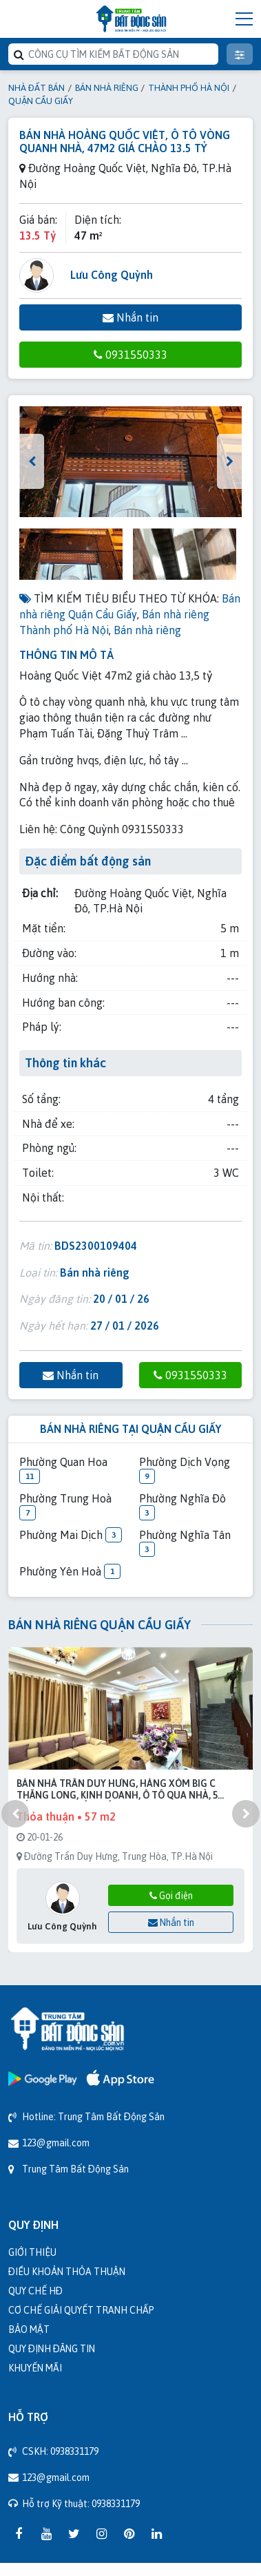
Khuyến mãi (35, 2368)
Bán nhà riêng (106, 87)
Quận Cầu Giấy (40, 100)
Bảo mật (29, 2329)
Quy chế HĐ (35, 2290)
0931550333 (130, 355)
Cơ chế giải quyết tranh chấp (81, 2310)
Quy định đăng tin (51, 2348)
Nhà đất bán (36, 87)
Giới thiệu (32, 2252)
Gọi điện (171, 1895)
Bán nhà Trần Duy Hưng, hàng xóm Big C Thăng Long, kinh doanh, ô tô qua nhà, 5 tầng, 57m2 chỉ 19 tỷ (117, 1789)
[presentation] (31, 461)
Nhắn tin (130, 317)
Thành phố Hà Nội (188, 87)
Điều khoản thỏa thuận (66, 2271)
